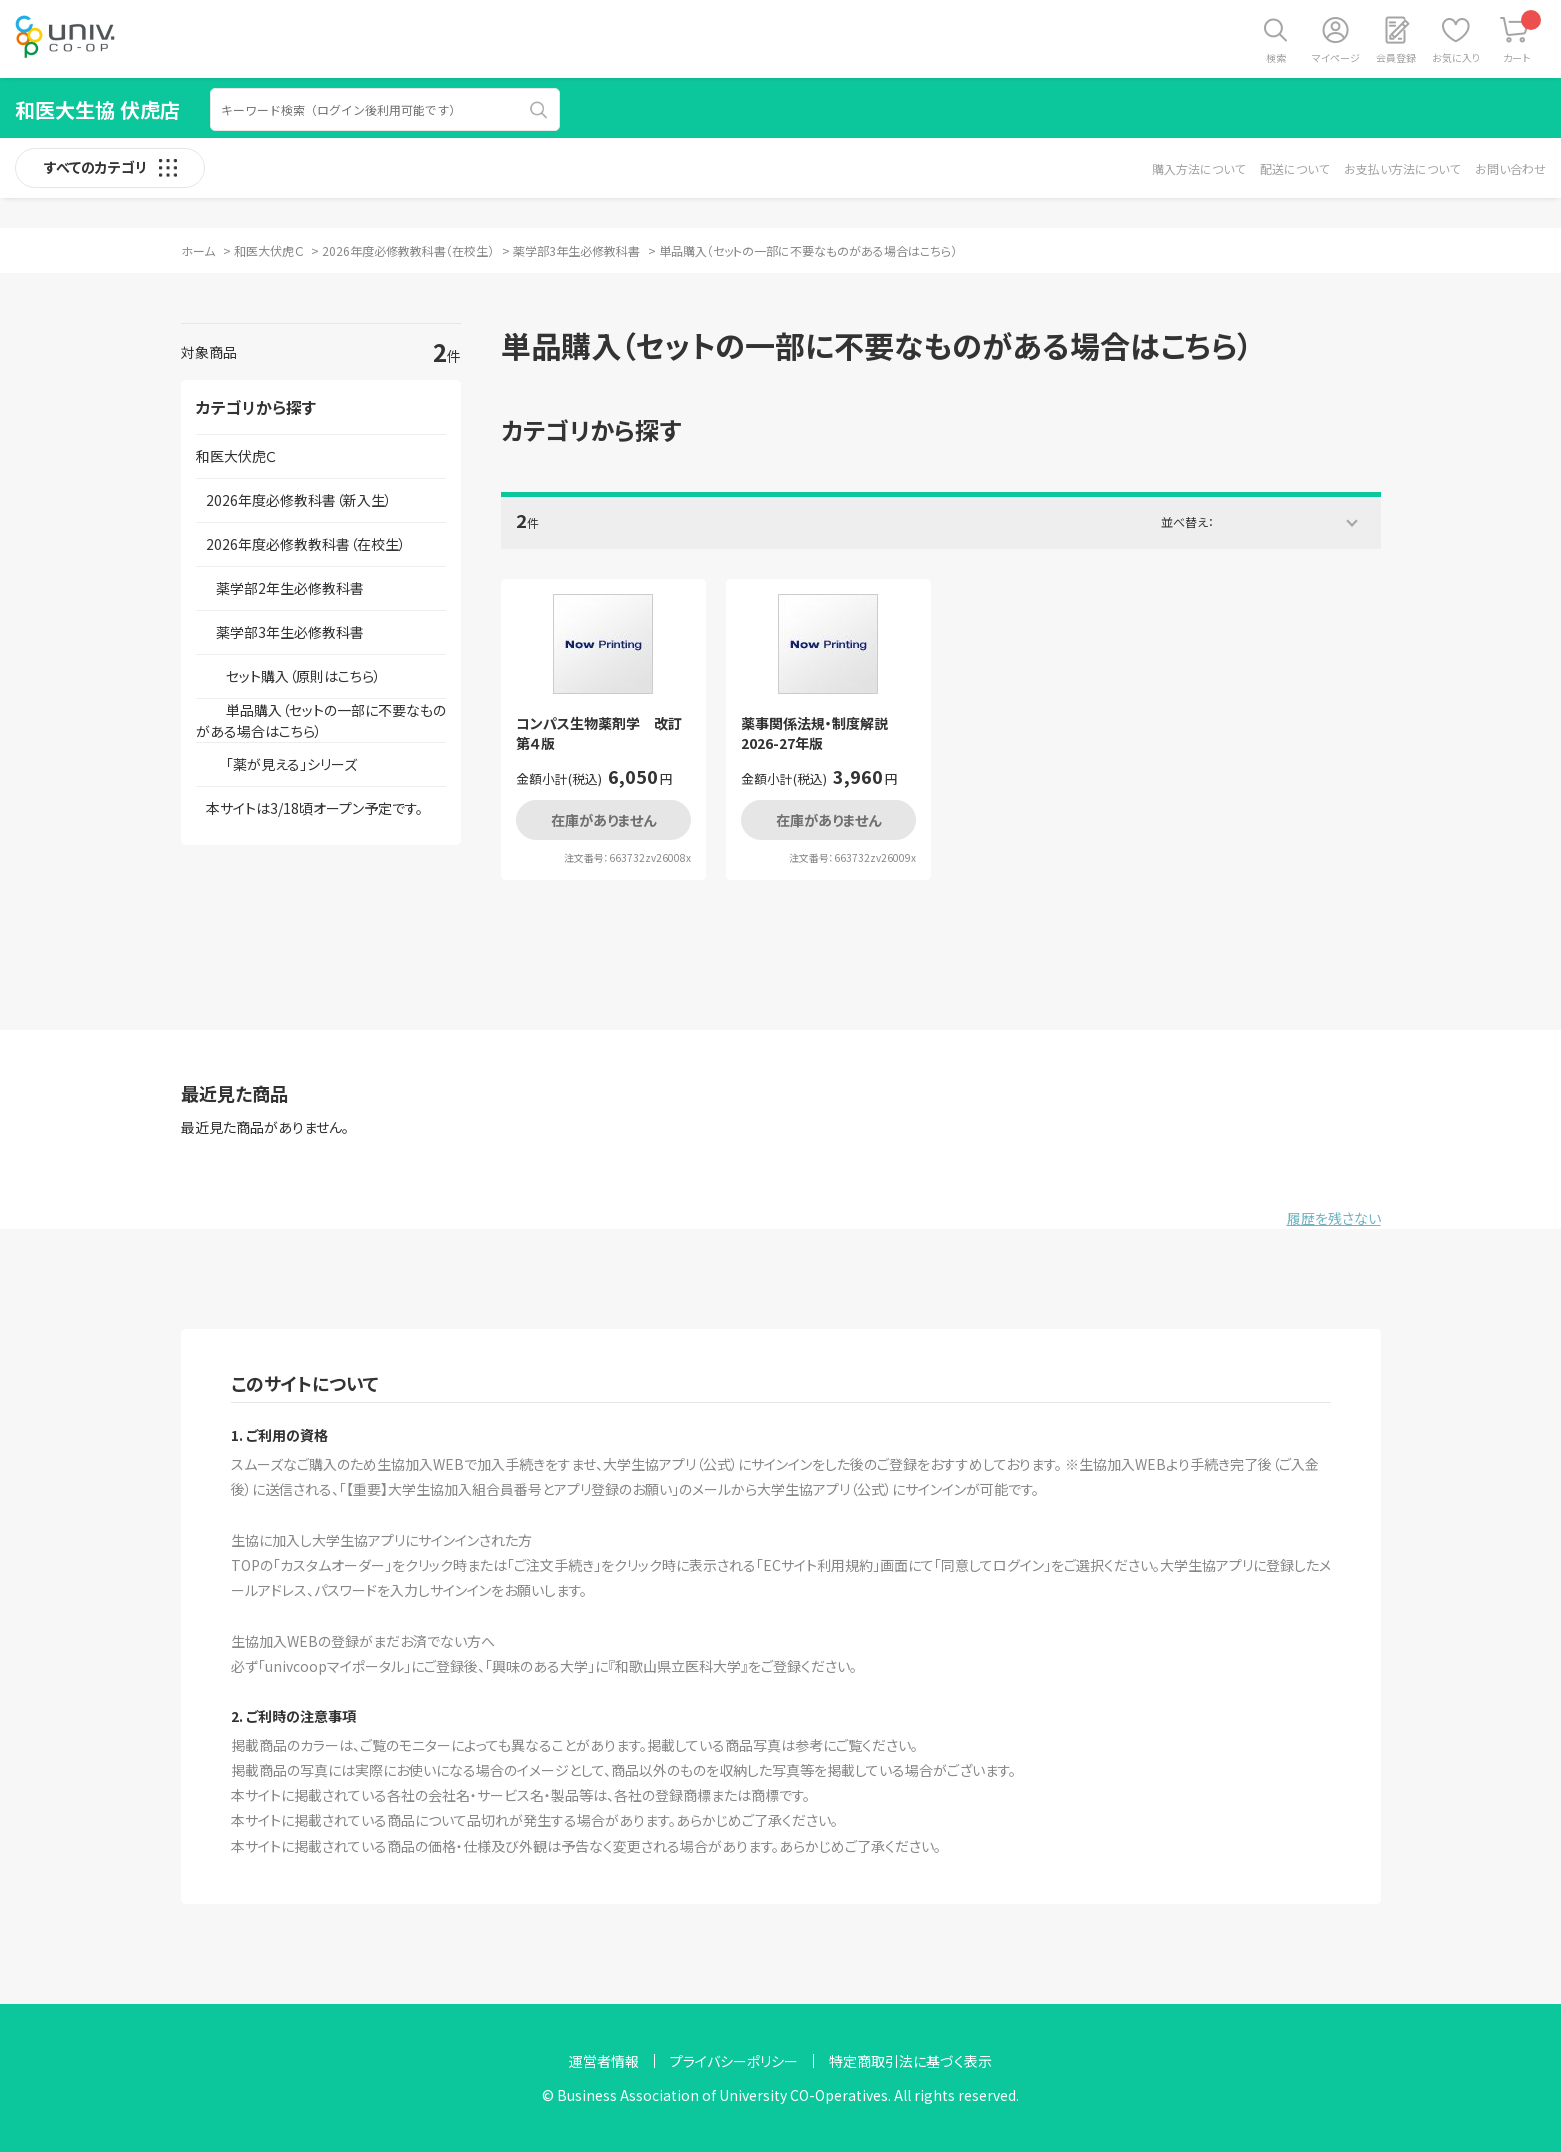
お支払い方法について (1402, 168)
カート (1522, 37)
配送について (1294, 168)
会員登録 (1396, 57)
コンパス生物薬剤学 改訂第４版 (599, 733)
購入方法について (1198, 168)
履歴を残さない (1334, 1218)
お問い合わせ (1510, 168)
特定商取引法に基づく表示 (910, 2061)
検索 (1276, 57)
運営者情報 (604, 2061)
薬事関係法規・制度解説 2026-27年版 (821, 733)
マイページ (1336, 57)
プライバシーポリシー (734, 2061)
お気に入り (1456, 57)
